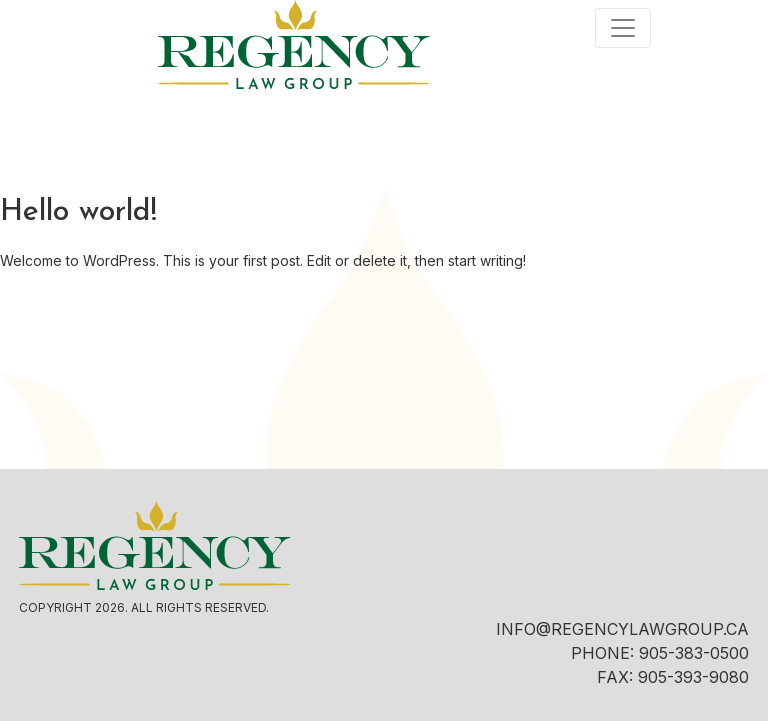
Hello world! (78, 212)
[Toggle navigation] (623, 28)
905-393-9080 (693, 677)
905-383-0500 (694, 653)
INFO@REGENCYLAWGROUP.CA (622, 629)
